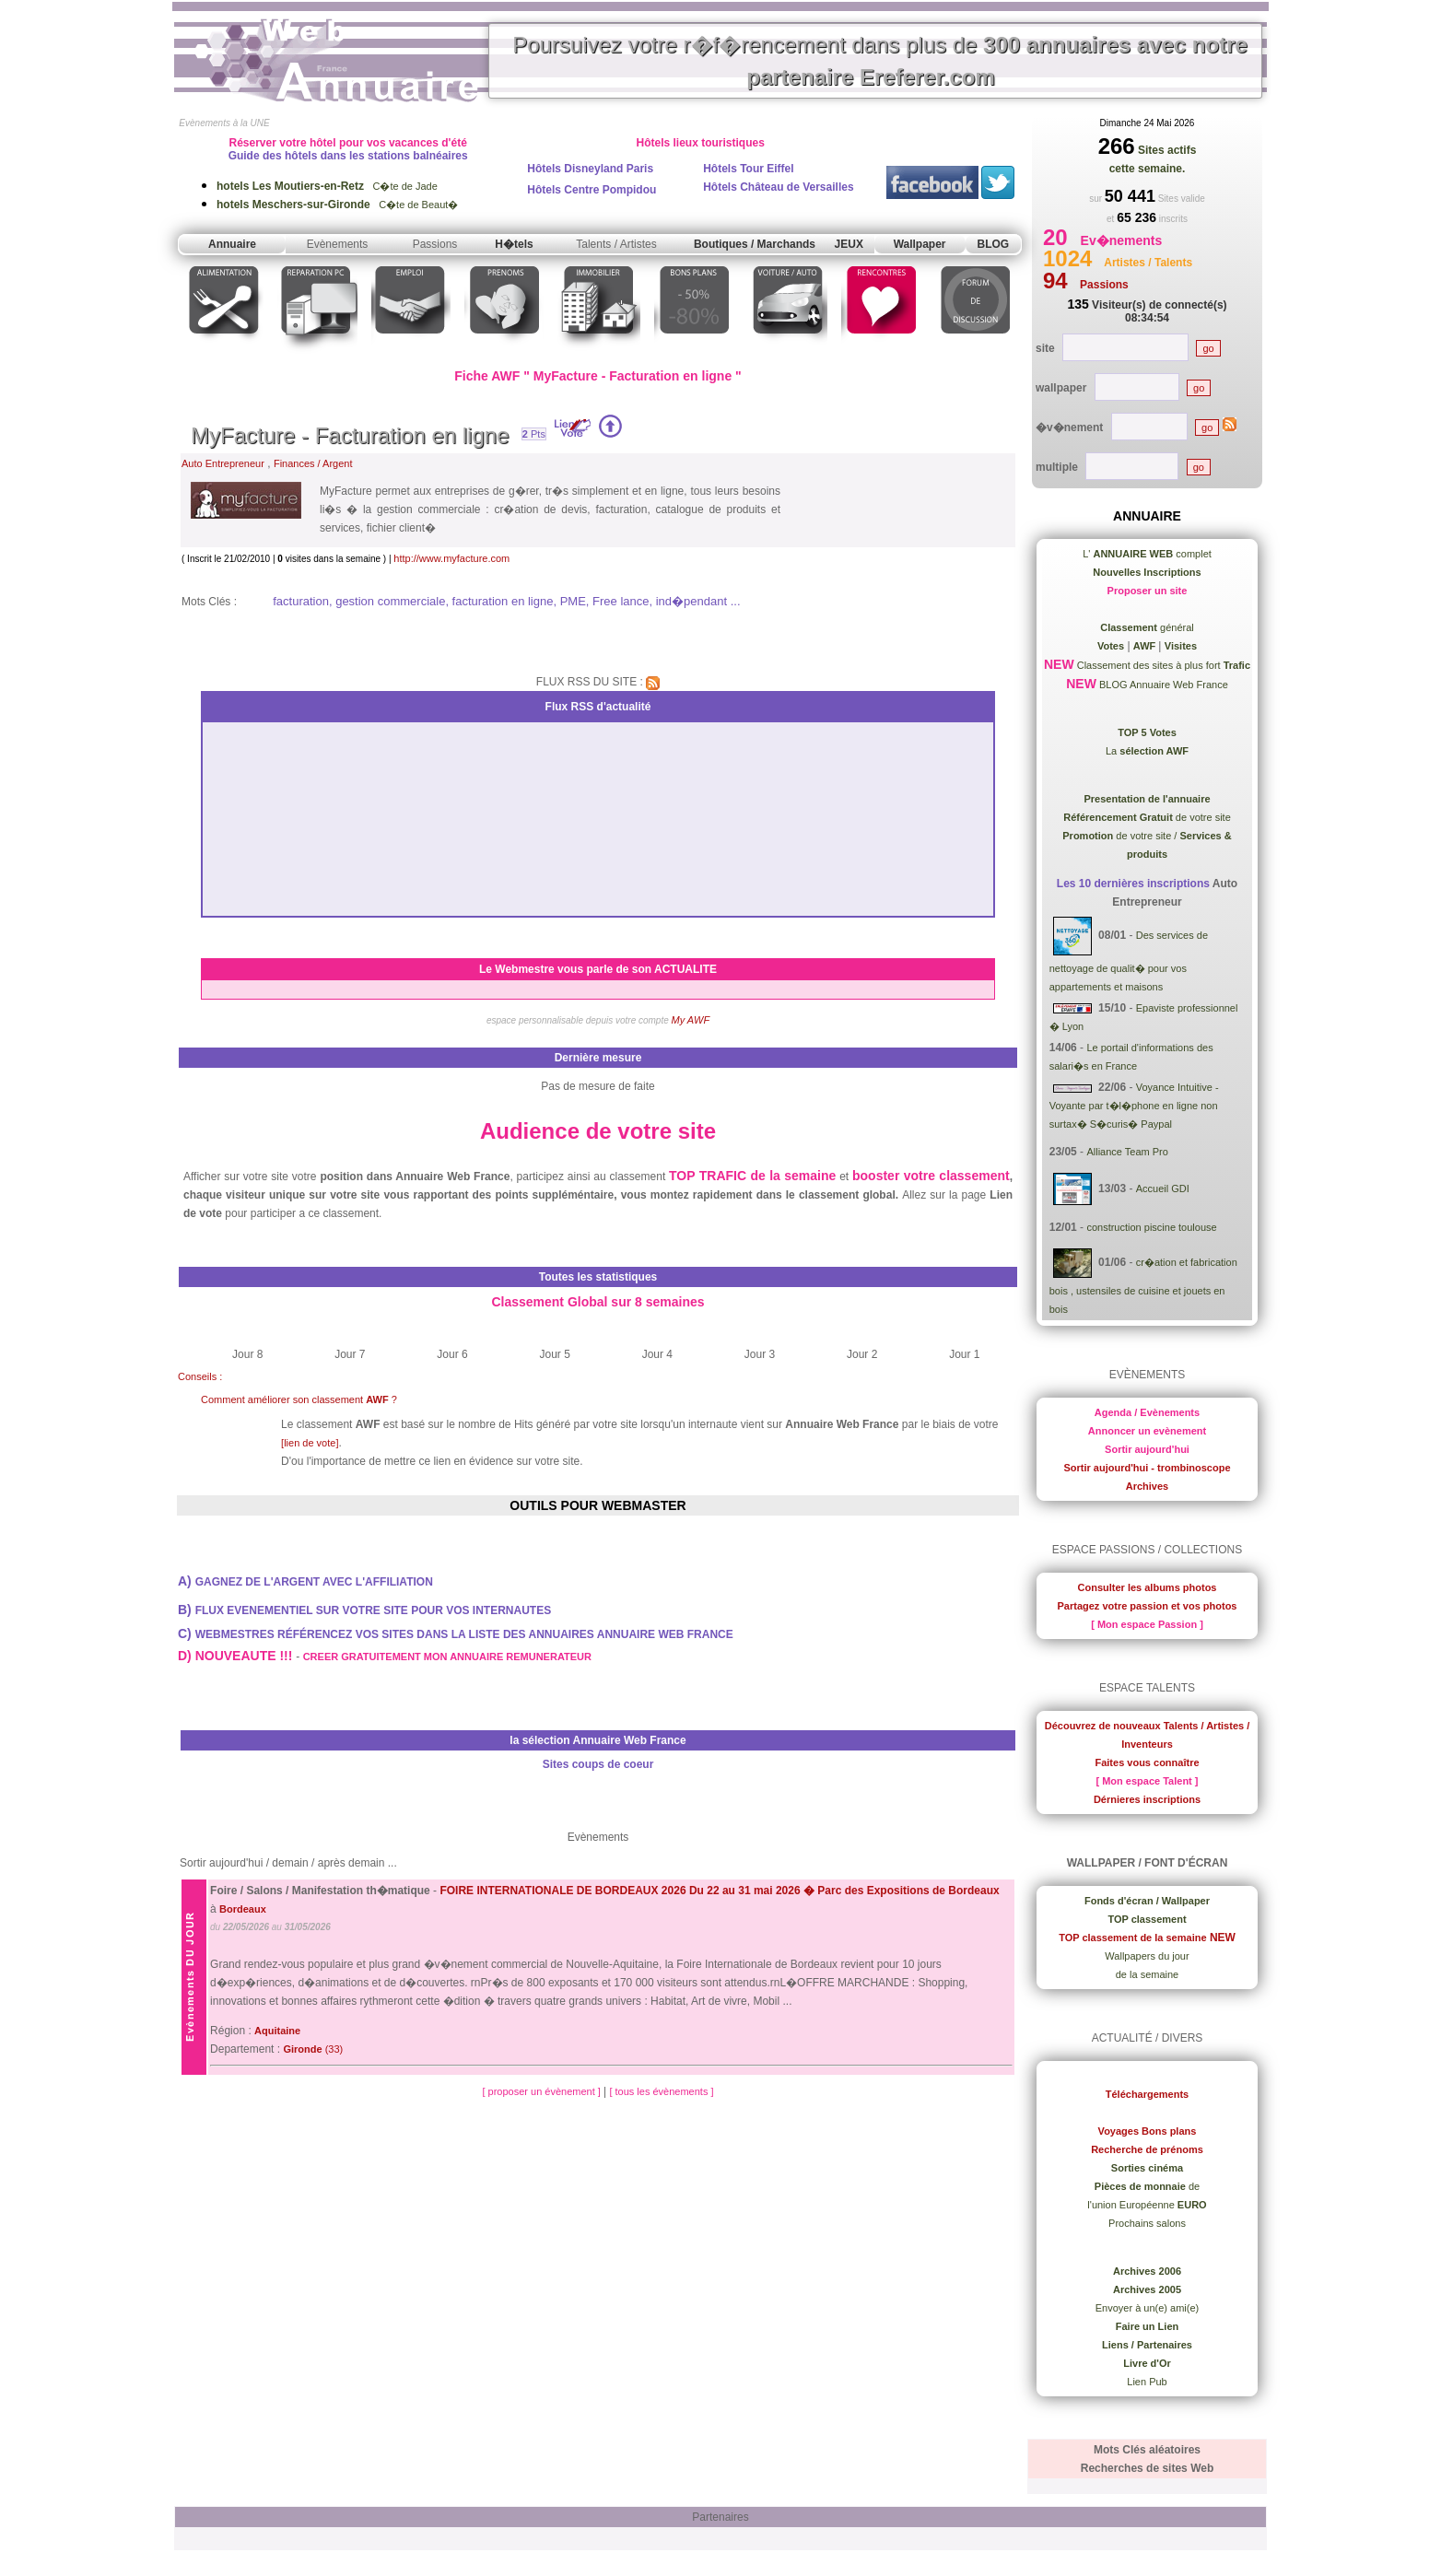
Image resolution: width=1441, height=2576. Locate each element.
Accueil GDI (1162, 1188)
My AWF (691, 1019)
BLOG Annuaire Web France (1162, 684)
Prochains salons (1147, 2223)
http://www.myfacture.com (451, 558)
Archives (1147, 1486)
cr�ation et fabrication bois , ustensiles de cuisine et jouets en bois (1143, 1286)
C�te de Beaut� (337, 204)
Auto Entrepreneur (223, 463)
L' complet (1147, 553)
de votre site (1147, 817)
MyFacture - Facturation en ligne (350, 435)
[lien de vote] (309, 1442)
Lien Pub (1146, 2381)
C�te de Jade (327, 186)
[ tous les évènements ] (661, 2091)
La (1147, 750)
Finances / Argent (313, 463)
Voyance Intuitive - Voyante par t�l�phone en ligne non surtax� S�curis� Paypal (1134, 1106)
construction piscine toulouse (1151, 1227)
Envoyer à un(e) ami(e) (1147, 2307)
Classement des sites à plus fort (1162, 665)
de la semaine (1147, 1974)
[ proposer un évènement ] (542, 2091)
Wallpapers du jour (1147, 1955)
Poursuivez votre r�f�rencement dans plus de (880, 60)
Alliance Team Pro (1126, 1151)
